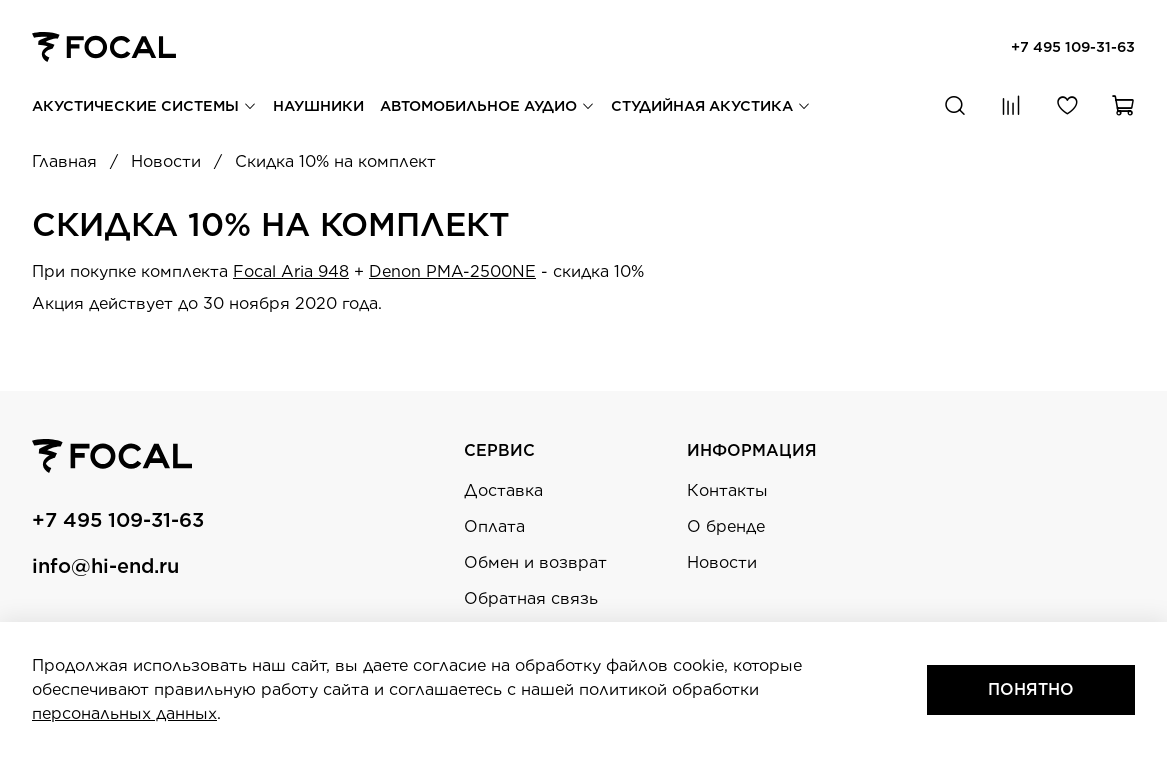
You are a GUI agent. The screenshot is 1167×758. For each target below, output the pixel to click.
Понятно (1031, 689)
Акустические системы (144, 105)
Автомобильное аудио (487, 105)
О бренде (726, 526)
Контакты (727, 490)
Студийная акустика (711, 105)
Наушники (318, 105)
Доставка (503, 490)
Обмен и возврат (535, 562)
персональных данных (124, 713)
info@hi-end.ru (105, 566)
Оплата (494, 526)
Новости (722, 562)
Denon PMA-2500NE (452, 271)
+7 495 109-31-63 (1073, 46)
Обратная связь (531, 598)
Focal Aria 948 (291, 271)
